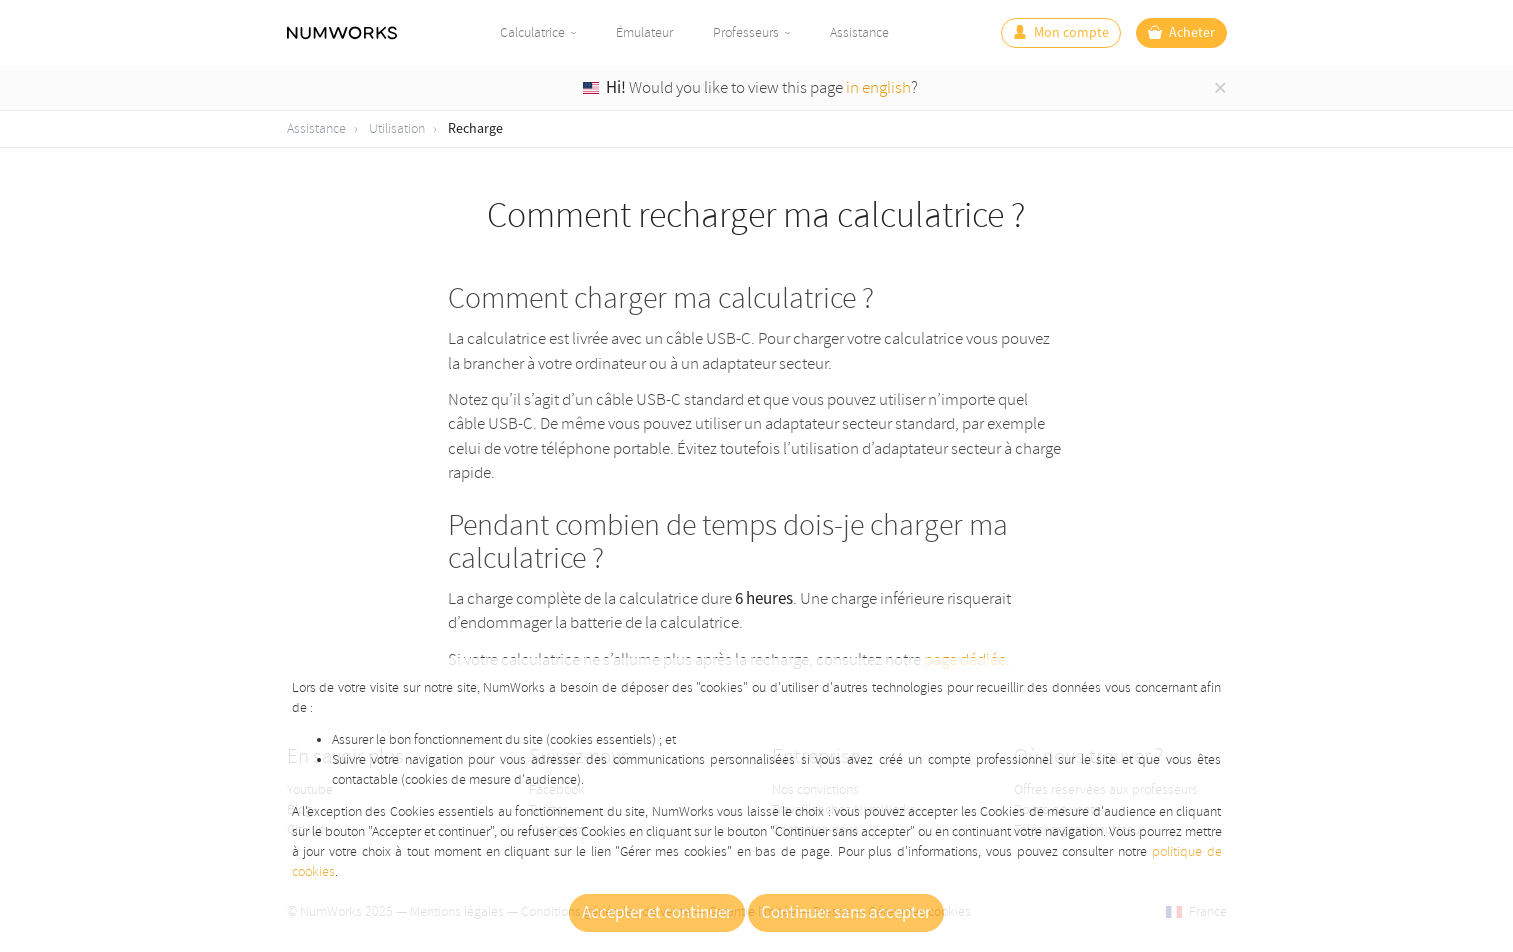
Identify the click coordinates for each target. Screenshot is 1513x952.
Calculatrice (532, 32)
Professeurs (746, 32)
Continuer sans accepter (846, 913)
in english (878, 87)
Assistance (859, 32)
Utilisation (397, 128)
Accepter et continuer (657, 913)
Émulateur (644, 32)
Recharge (475, 129)
